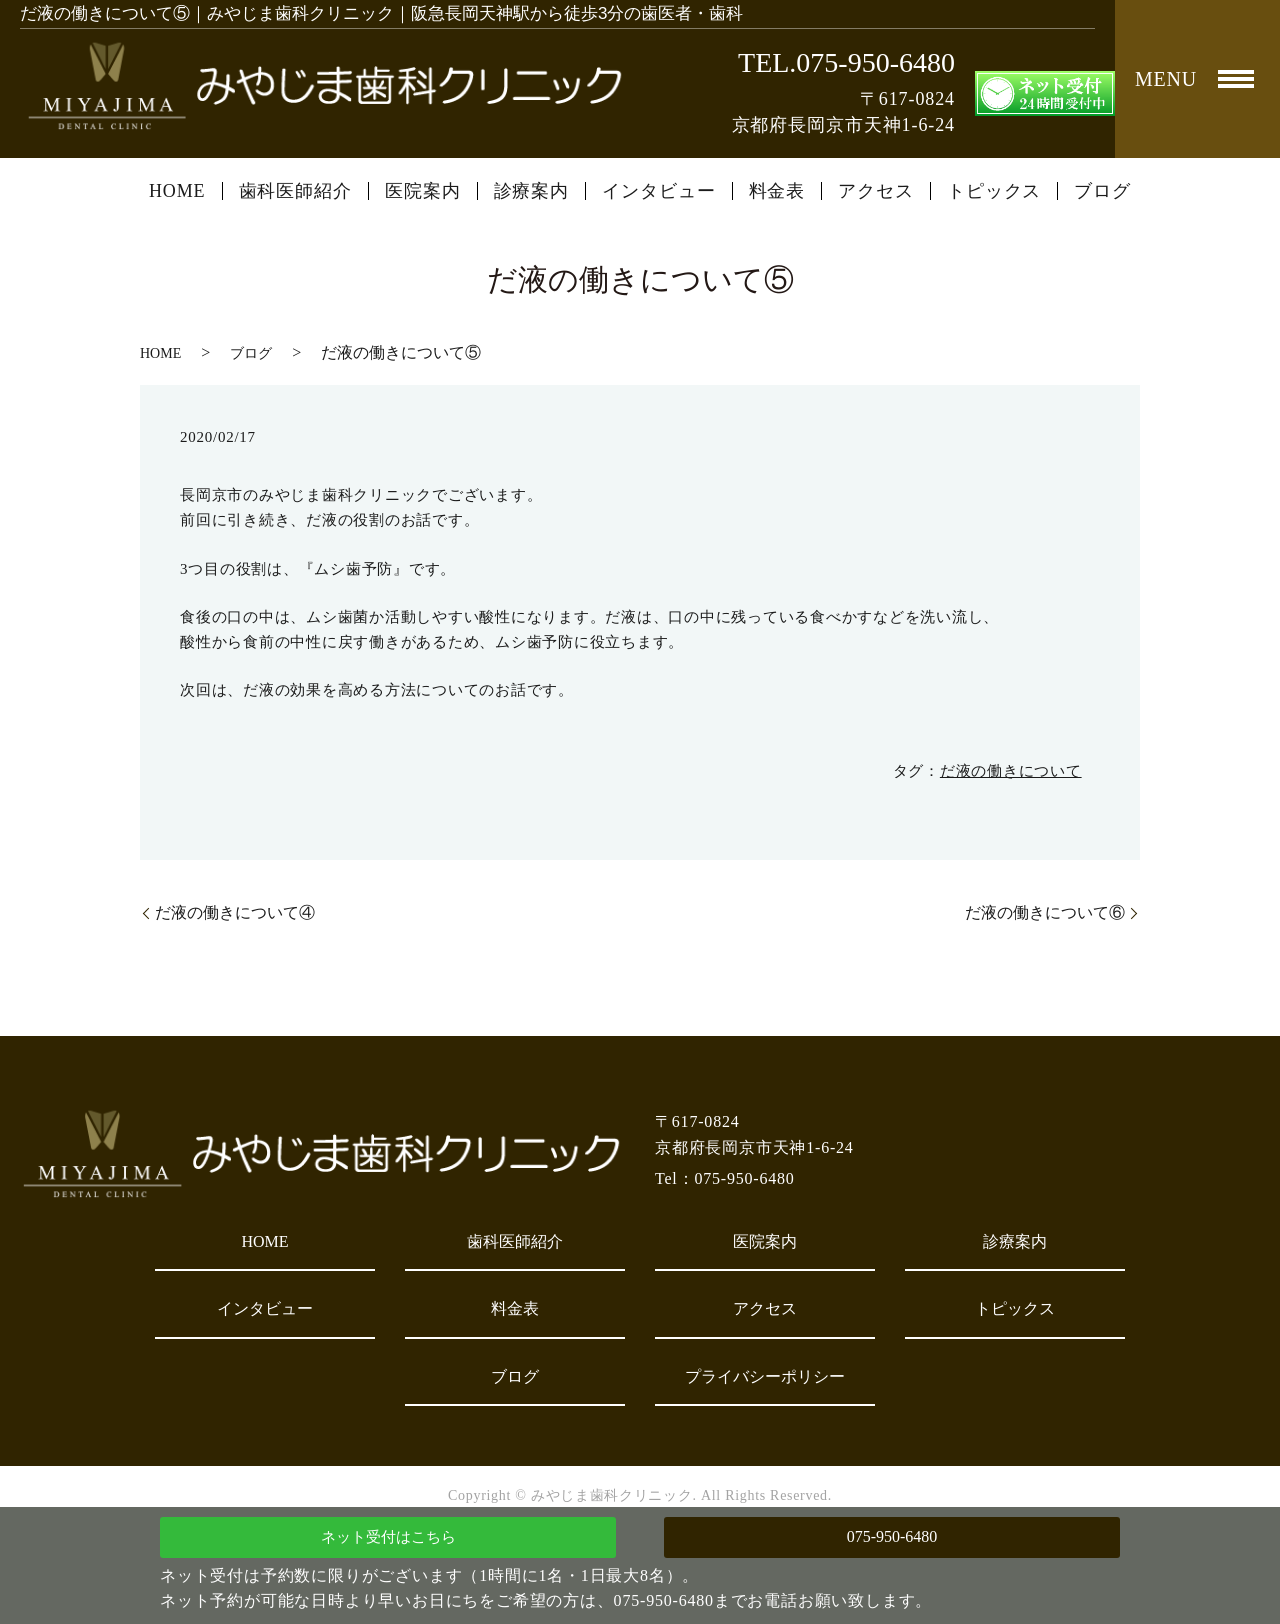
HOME (177, 191)
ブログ (1102, 191)
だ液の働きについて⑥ (1045, 912)
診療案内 (532, 191)
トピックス (994, 191)
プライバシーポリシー (765, 1376)
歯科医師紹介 (295, 191)
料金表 (777, 191)
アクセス (876, 191)
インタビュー (658, 191)
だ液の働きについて (1011, 771)
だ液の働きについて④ (235, 912)
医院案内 (423, 191)
